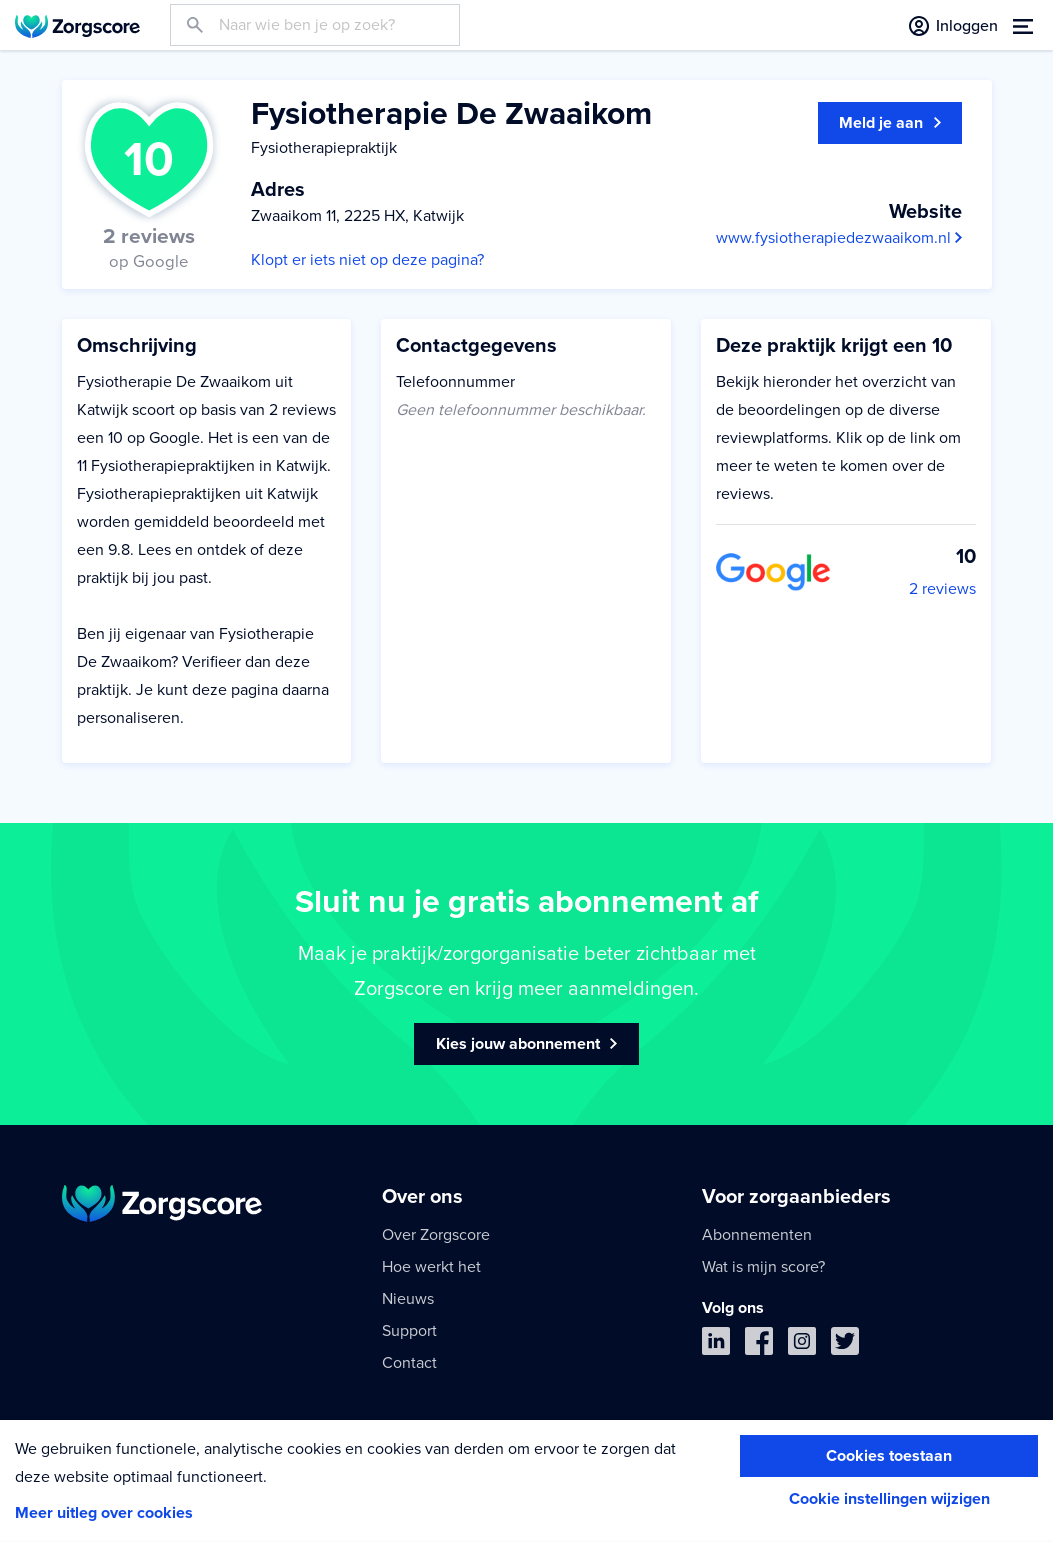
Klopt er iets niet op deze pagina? (367, 260)
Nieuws (408, 1299)
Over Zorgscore (436, 1235)
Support (409, 1331)
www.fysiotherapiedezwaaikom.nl (839, 238)
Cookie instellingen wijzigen (889, 1499)
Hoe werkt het (431, 1267)
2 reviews (942, 589)
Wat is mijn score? (763, 1267)
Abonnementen (757, 1235)
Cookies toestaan (889, 1456)
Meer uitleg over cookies (104, 1513)
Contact (409, 1363)
